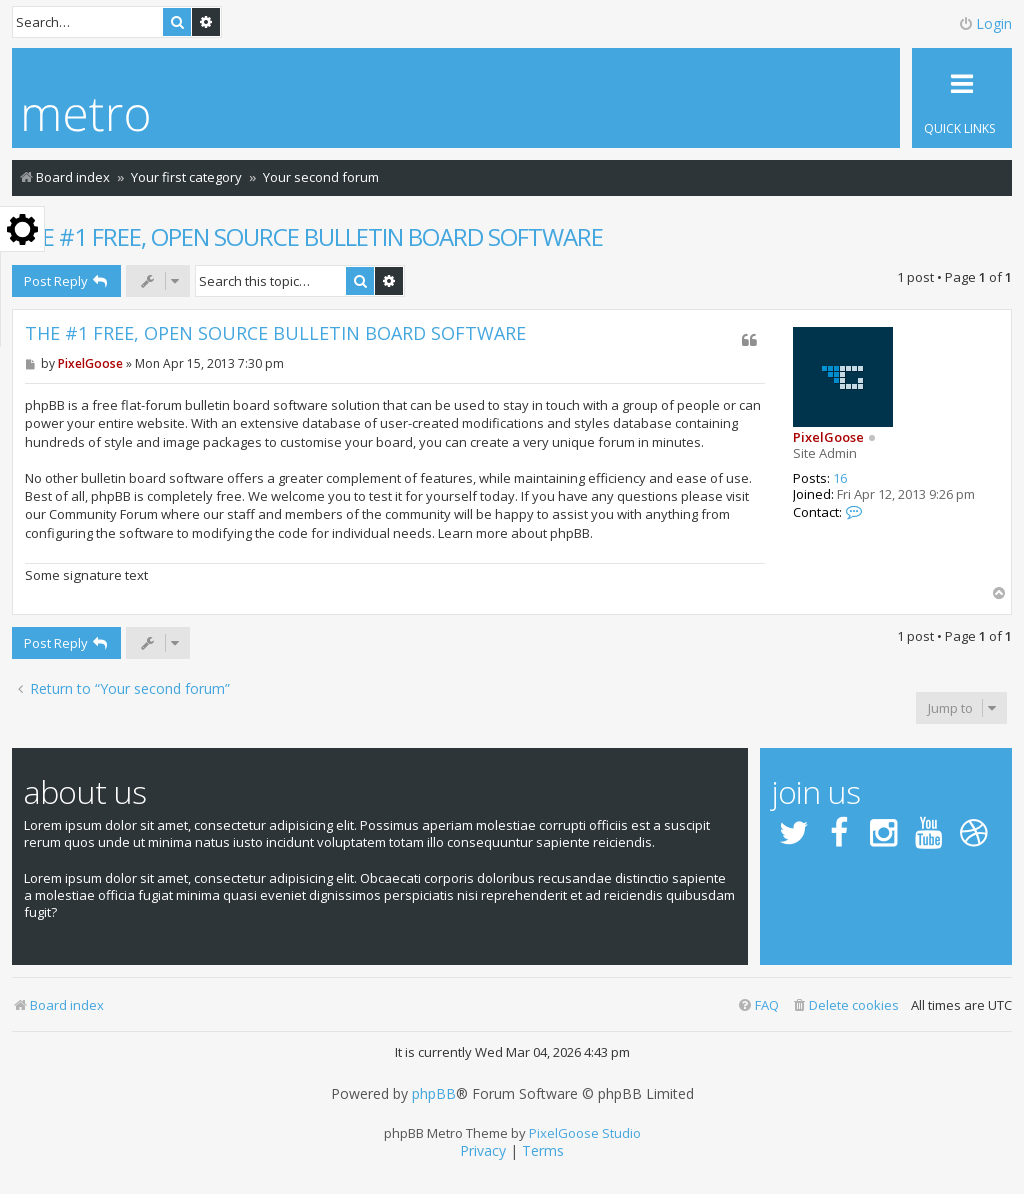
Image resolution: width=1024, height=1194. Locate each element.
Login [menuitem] (985, 23)
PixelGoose (828, 437)
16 (840, 479)
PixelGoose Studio (585, 1133)
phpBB (434, 1094)
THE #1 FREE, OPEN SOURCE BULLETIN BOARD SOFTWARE (307, 236)
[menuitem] (845, 1005)
